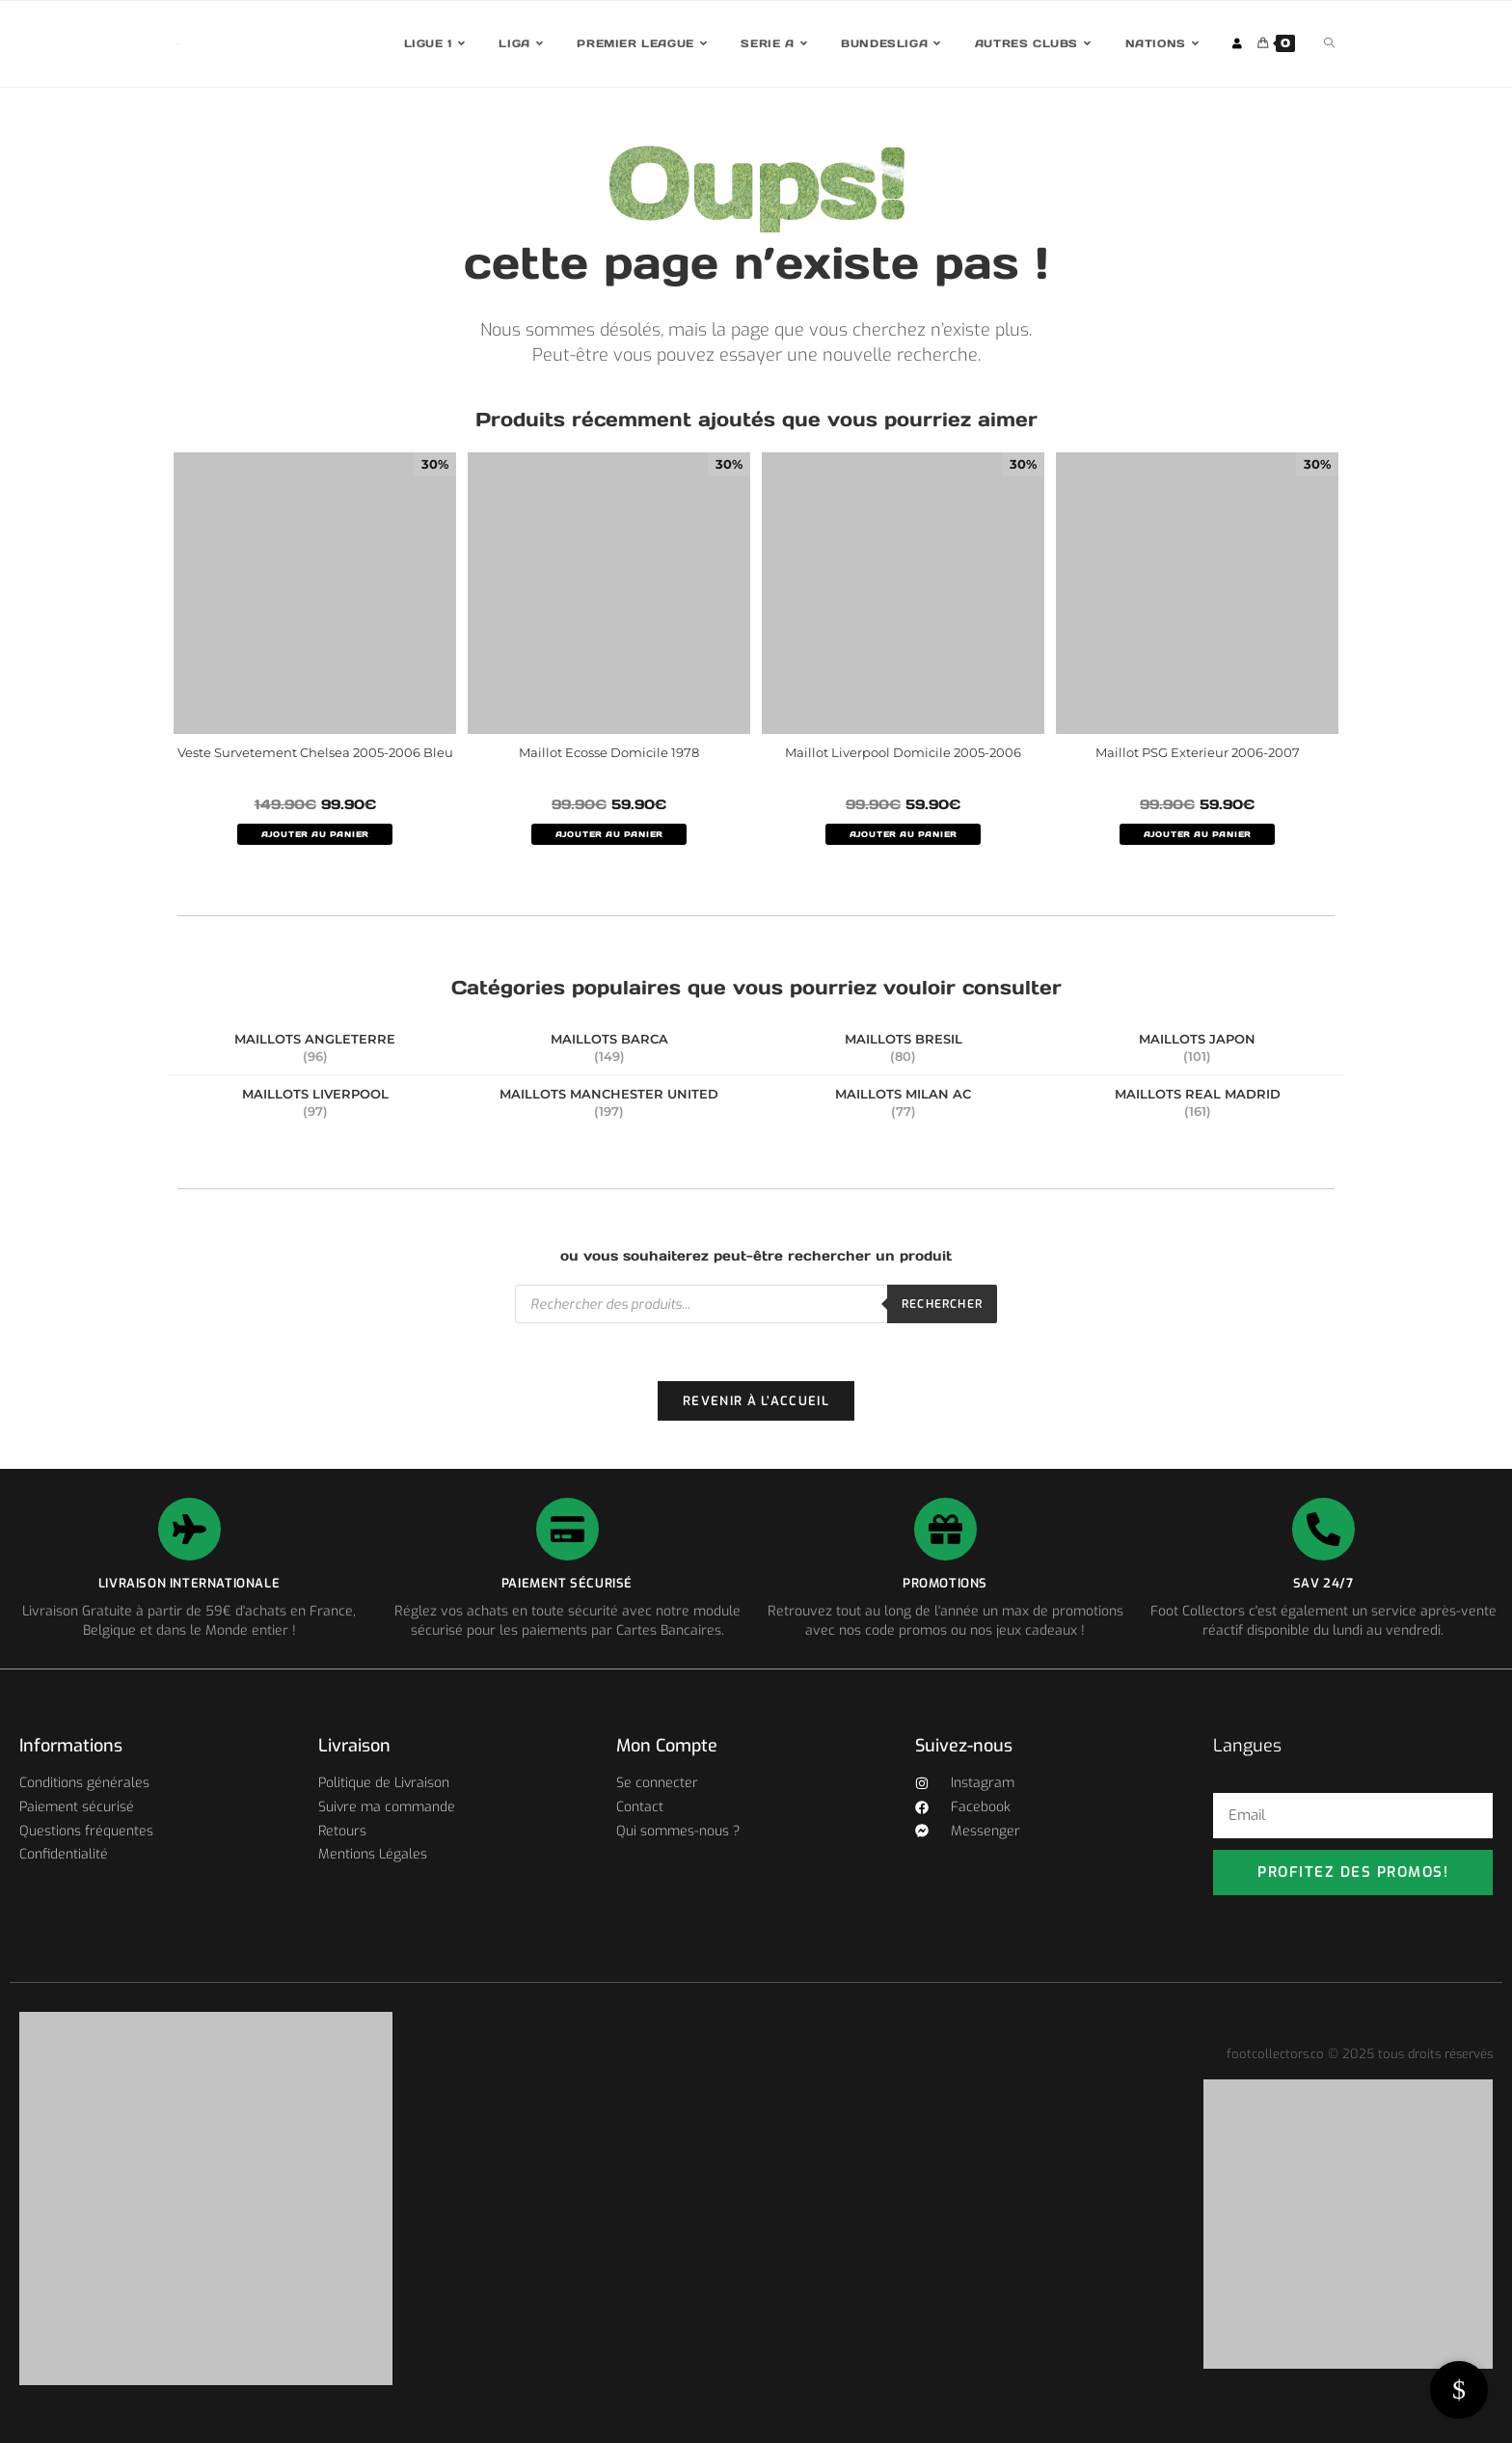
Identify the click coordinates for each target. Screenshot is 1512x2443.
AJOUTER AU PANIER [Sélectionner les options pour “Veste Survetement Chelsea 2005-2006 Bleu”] (315, 834)
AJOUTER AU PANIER (609, 834)
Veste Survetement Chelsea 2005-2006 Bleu (315, 752)
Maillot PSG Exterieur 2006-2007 (1197, 752)
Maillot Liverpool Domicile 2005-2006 (903, 752)
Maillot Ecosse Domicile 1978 (609, 752)
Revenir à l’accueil (756, 1401)
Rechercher (942, 1304)
